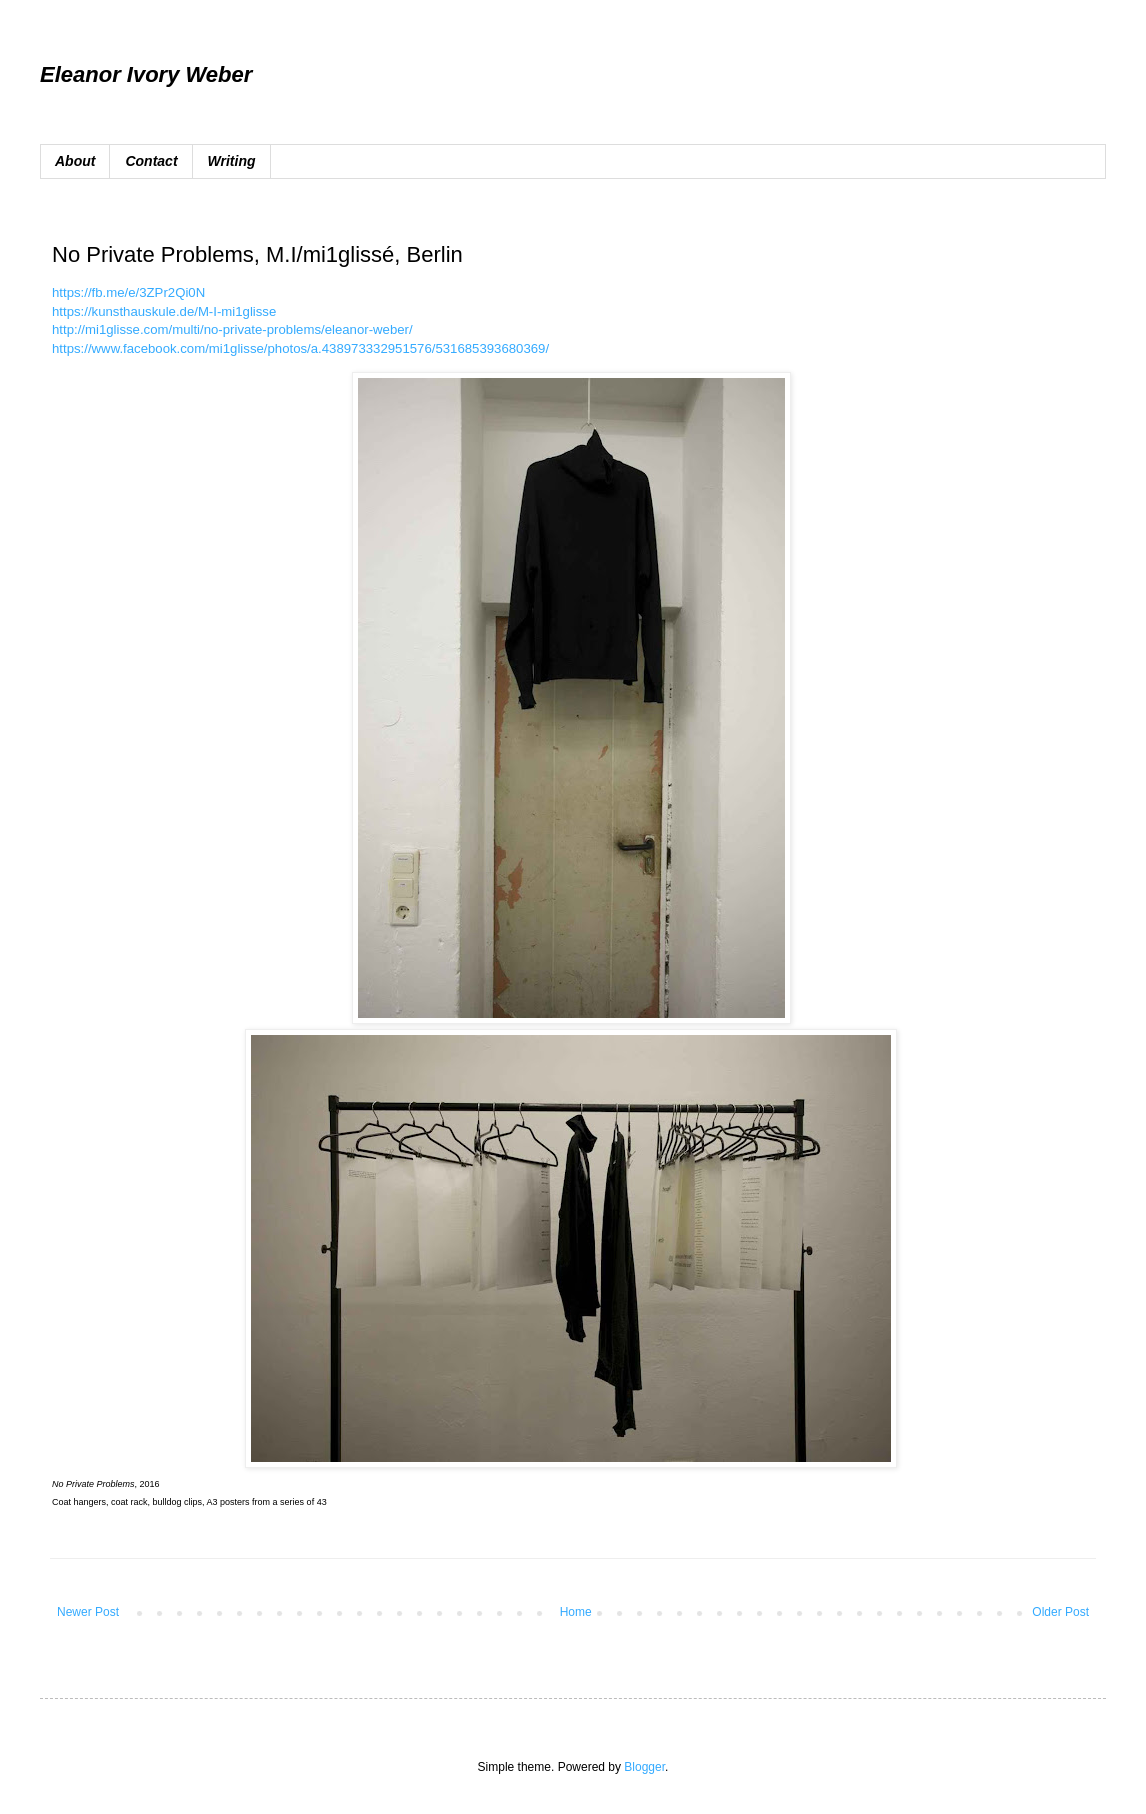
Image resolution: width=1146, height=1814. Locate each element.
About (75, 161)
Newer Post (88, 1612)
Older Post (1060, 1612)
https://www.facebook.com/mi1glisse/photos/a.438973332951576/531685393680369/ (300, 348)
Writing (232, 161)
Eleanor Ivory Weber (146, 74)
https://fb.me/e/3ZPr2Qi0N (128, 292)
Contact (151, 161)
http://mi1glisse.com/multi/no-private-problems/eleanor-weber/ (232, 329)
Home (576, 1612)
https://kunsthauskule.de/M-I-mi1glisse (164, 311)
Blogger (644, 1767)
